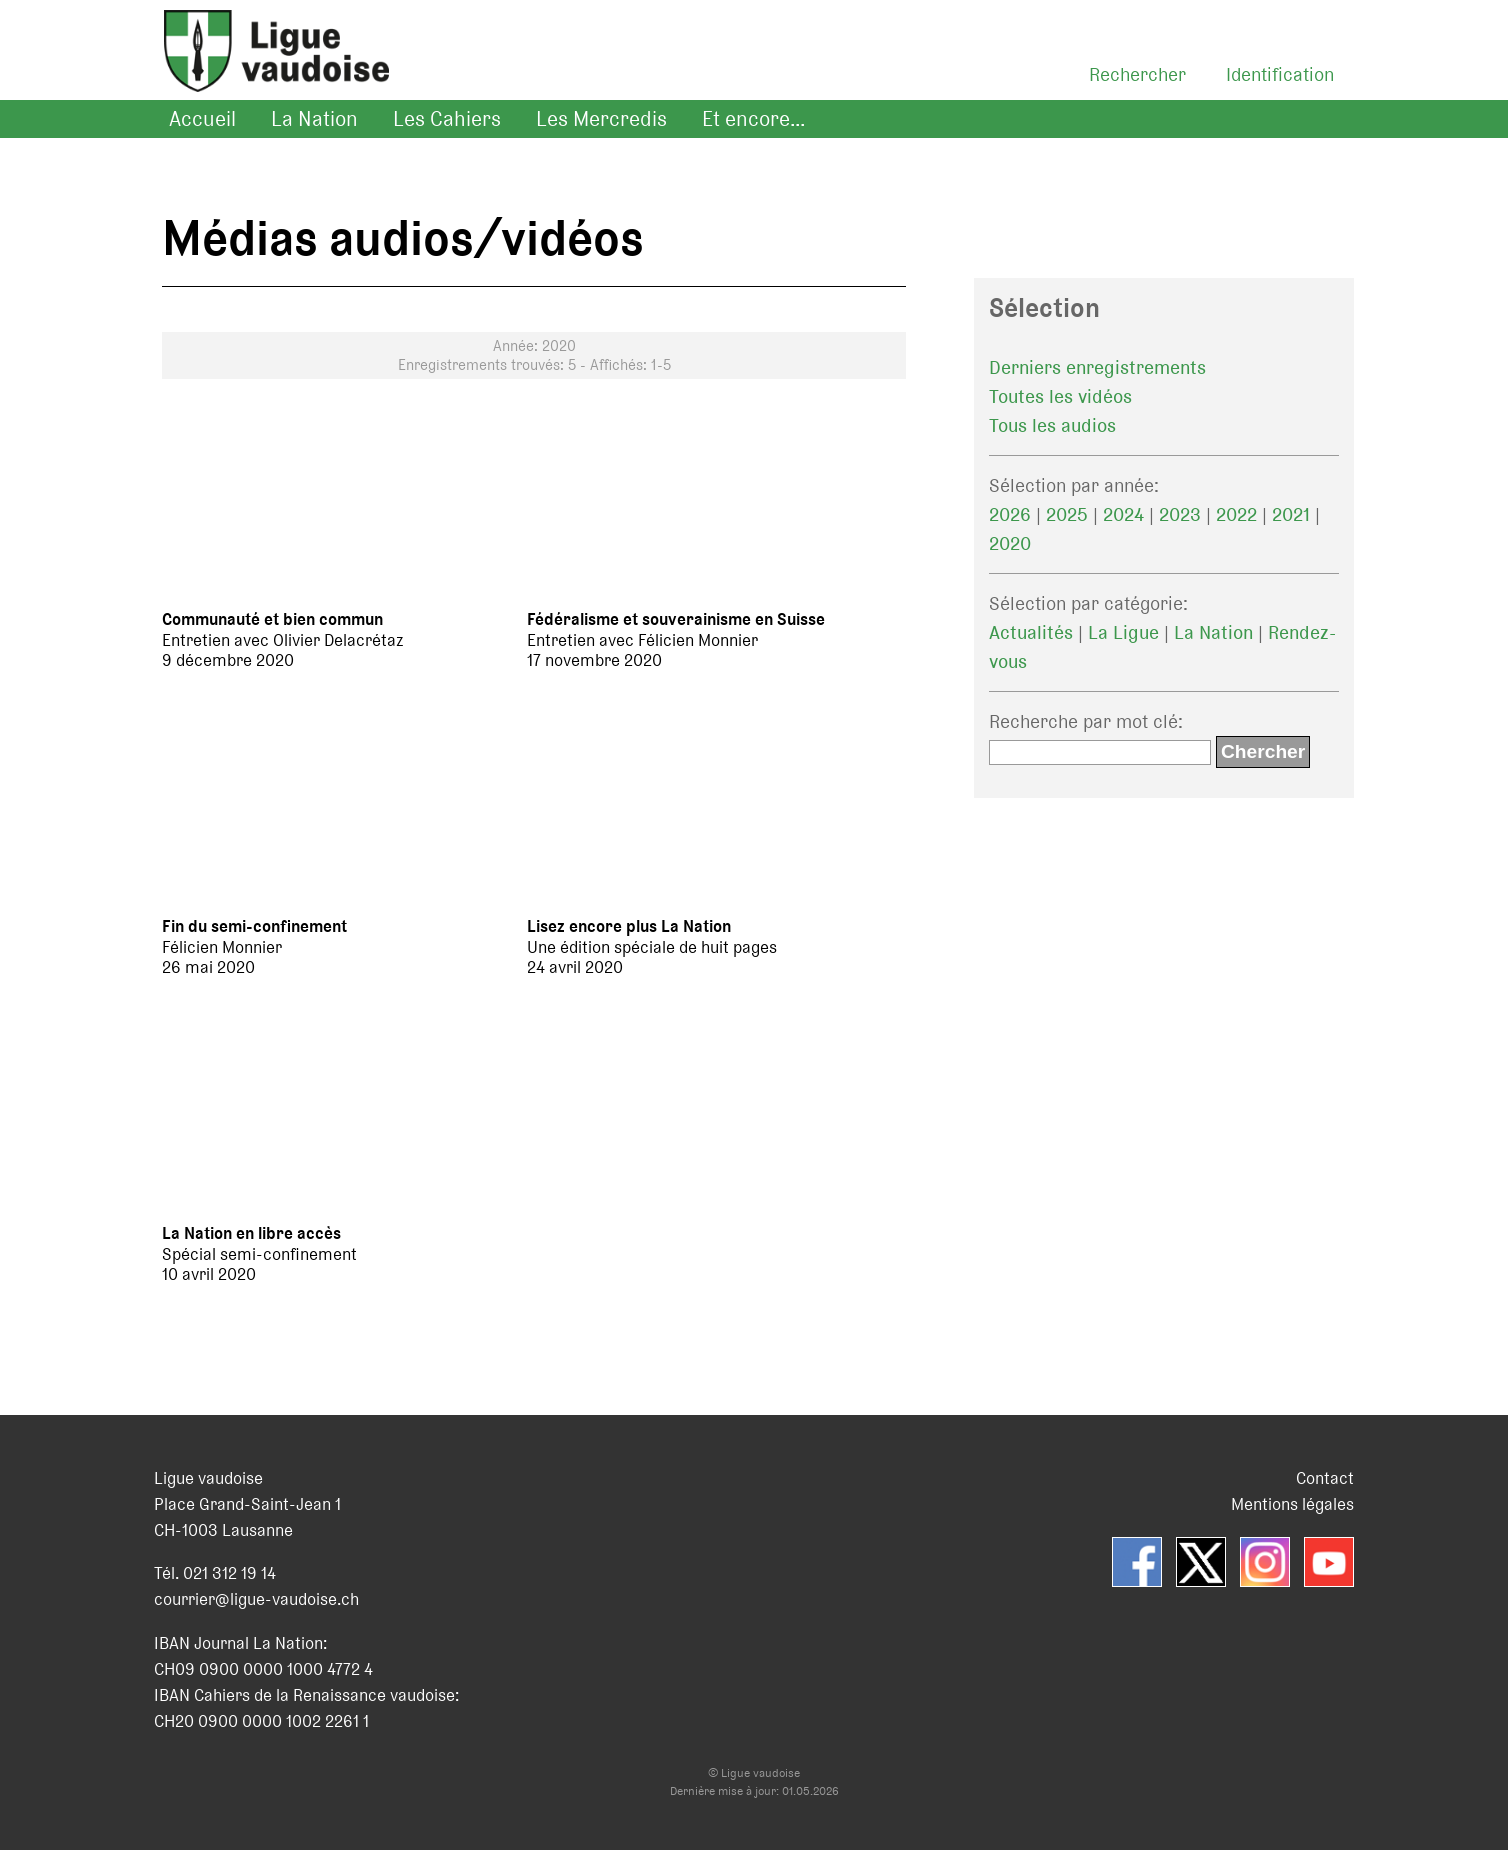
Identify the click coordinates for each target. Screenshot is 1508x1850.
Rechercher (1137, 74)
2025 (1067, 514)
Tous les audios (1052, 425)
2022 (1236, 514)
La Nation (314, 119)
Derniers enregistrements (1097, 367)
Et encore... (753, 119)
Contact (1325, 1478)
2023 (1180, 514)
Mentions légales (1292, 1504)
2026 (1010, 514)
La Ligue (1123, 632)
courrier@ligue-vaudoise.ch (256, 1599)
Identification (1280, 74)
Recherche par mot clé (1083, 721)
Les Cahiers (447, 119)
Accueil (202, 119)
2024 (1123, 514)
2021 (1291, 514)
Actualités (1031, 632)
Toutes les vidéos (1060, 396)
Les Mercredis (601, 119)
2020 (1010, 543)
